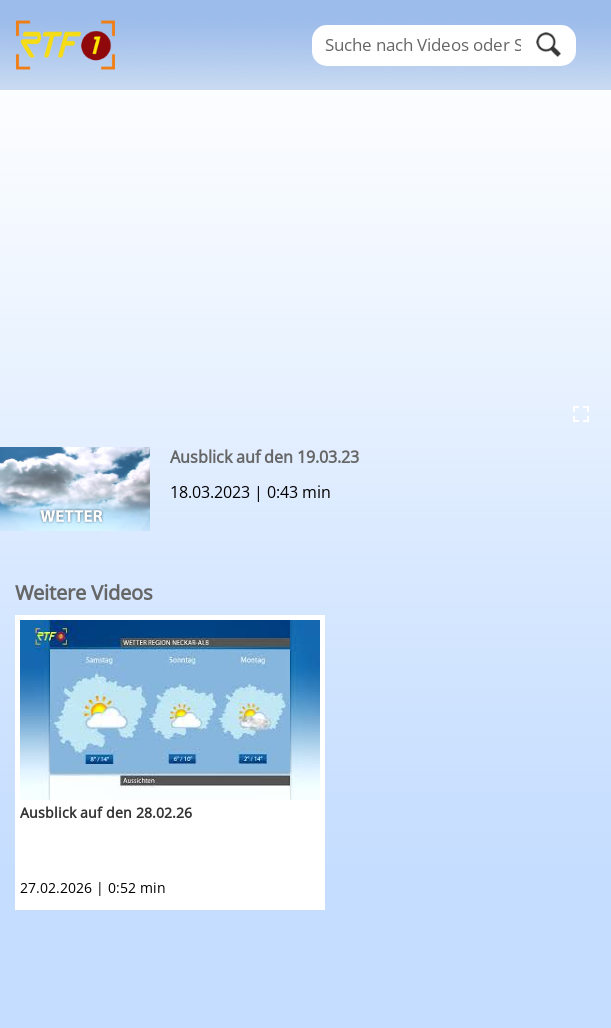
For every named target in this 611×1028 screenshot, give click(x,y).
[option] (313, 762)
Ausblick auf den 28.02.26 (106, 812)
